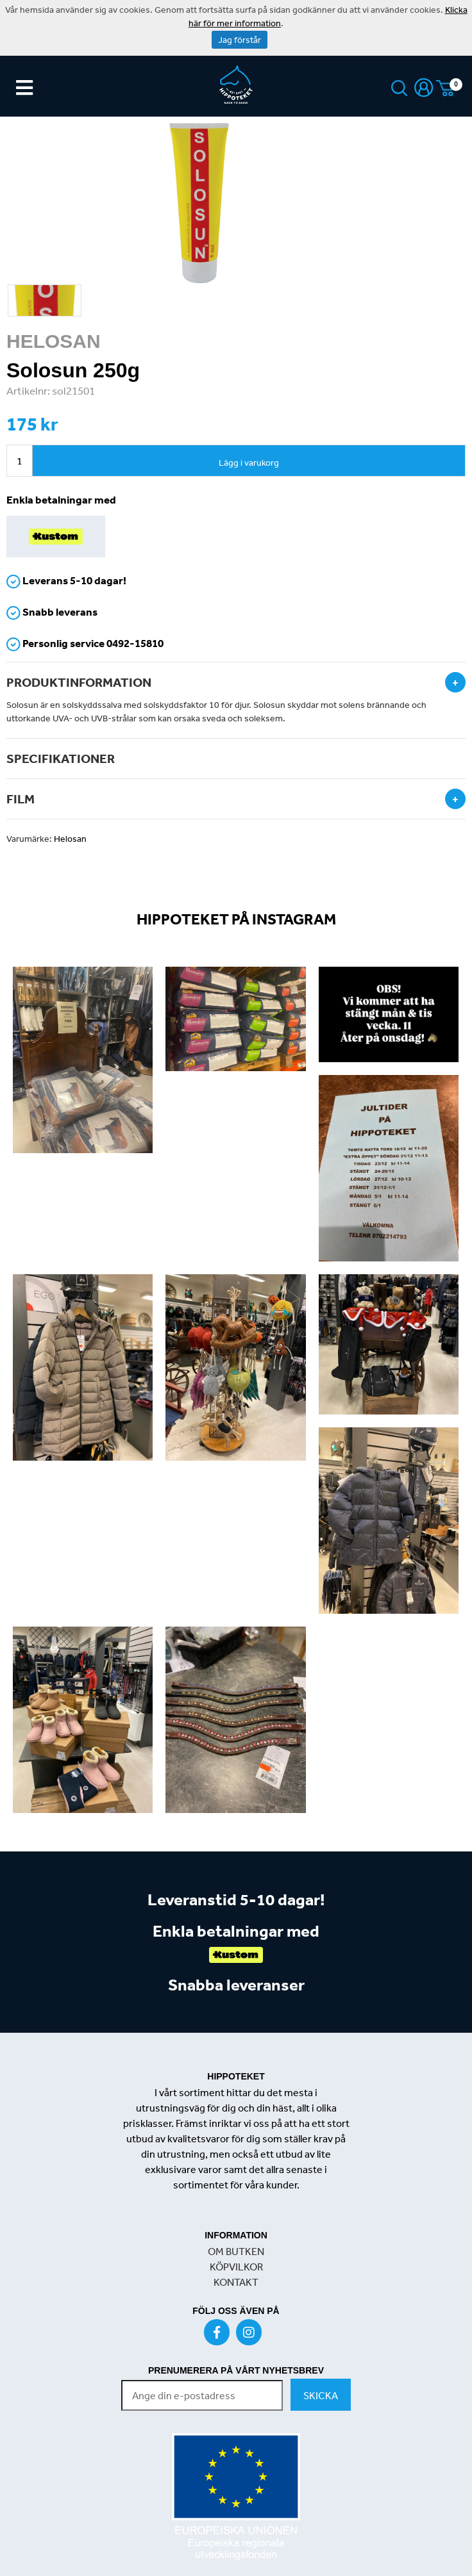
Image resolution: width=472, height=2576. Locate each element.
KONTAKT (236, 2282)
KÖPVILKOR (236, 2266)
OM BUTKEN (236, 2251)
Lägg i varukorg (249, 462)
